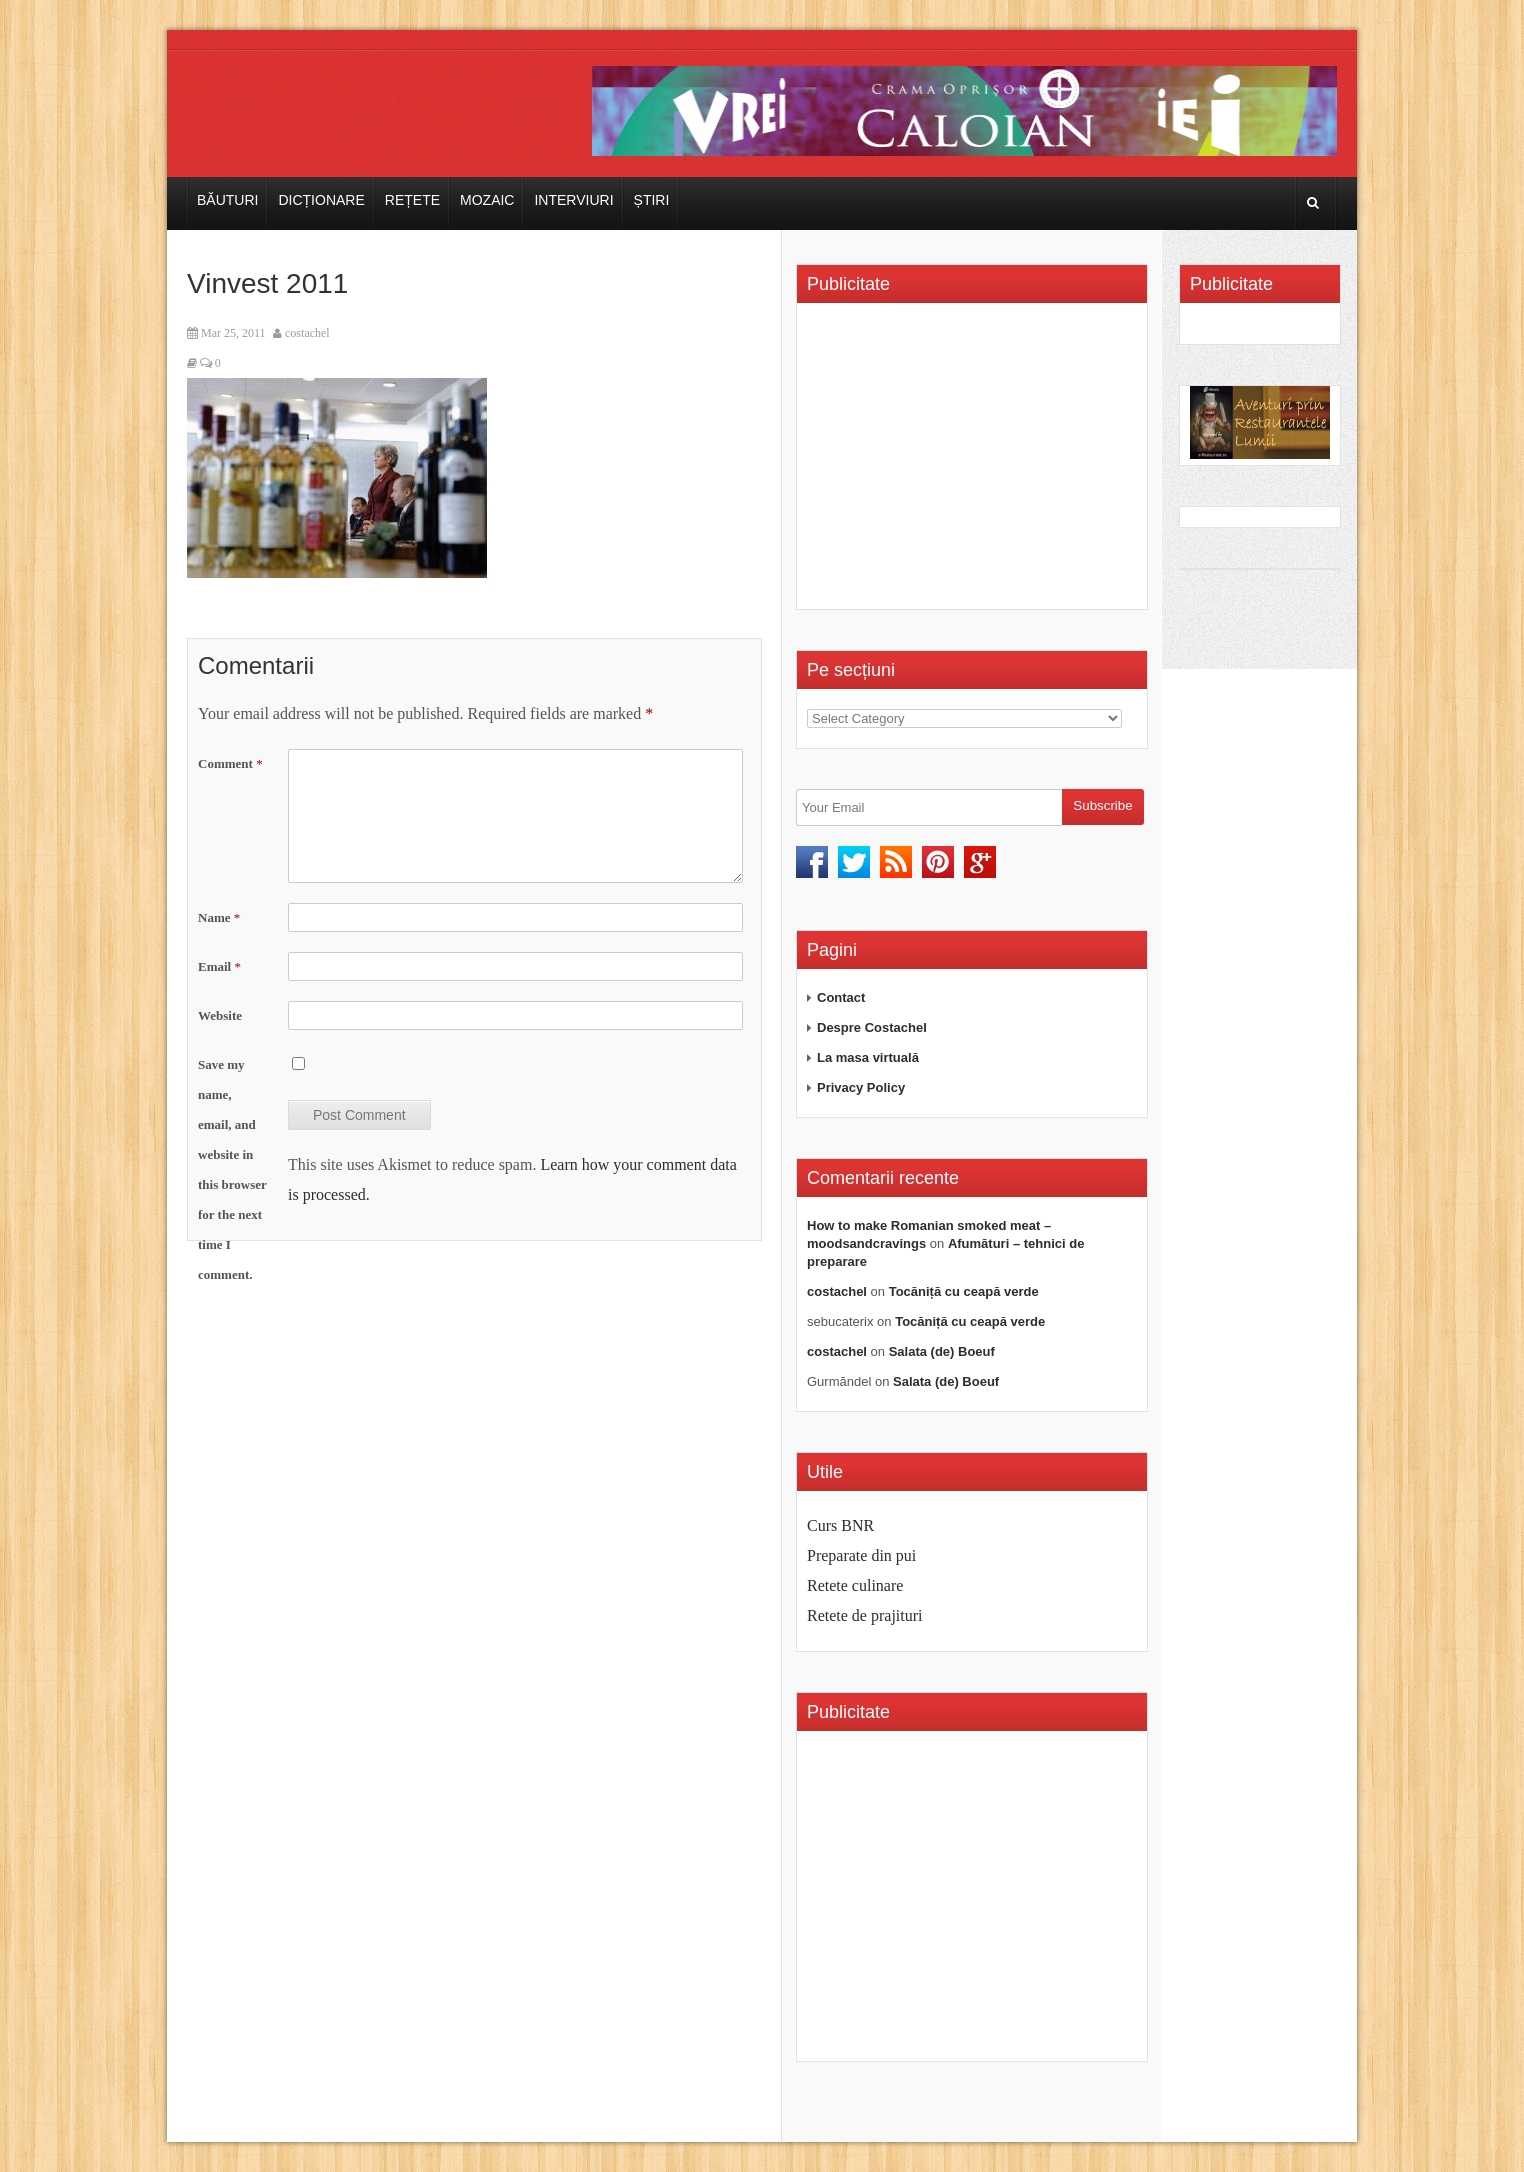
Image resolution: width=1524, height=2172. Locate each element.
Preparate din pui (861, 1555)
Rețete (412, 200)
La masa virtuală (868, 1057)
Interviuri (573, 200)
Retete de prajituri (865, 1615)
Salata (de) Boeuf (942, 1351)
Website (220, 1015)
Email (219, 966)
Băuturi (227, 200)
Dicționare (321, 200)
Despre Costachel (872, 1027)
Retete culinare (855, 1585)
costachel (307, 333)
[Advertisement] (975, 463)
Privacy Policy (861, 1087)
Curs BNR (840, 1525)
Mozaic (487, 200)
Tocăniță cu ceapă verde (964, 1291)
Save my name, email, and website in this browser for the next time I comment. (232, 1169)
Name (219, 917)
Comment (230, 763)
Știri (652, 200)
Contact (841, 997)
